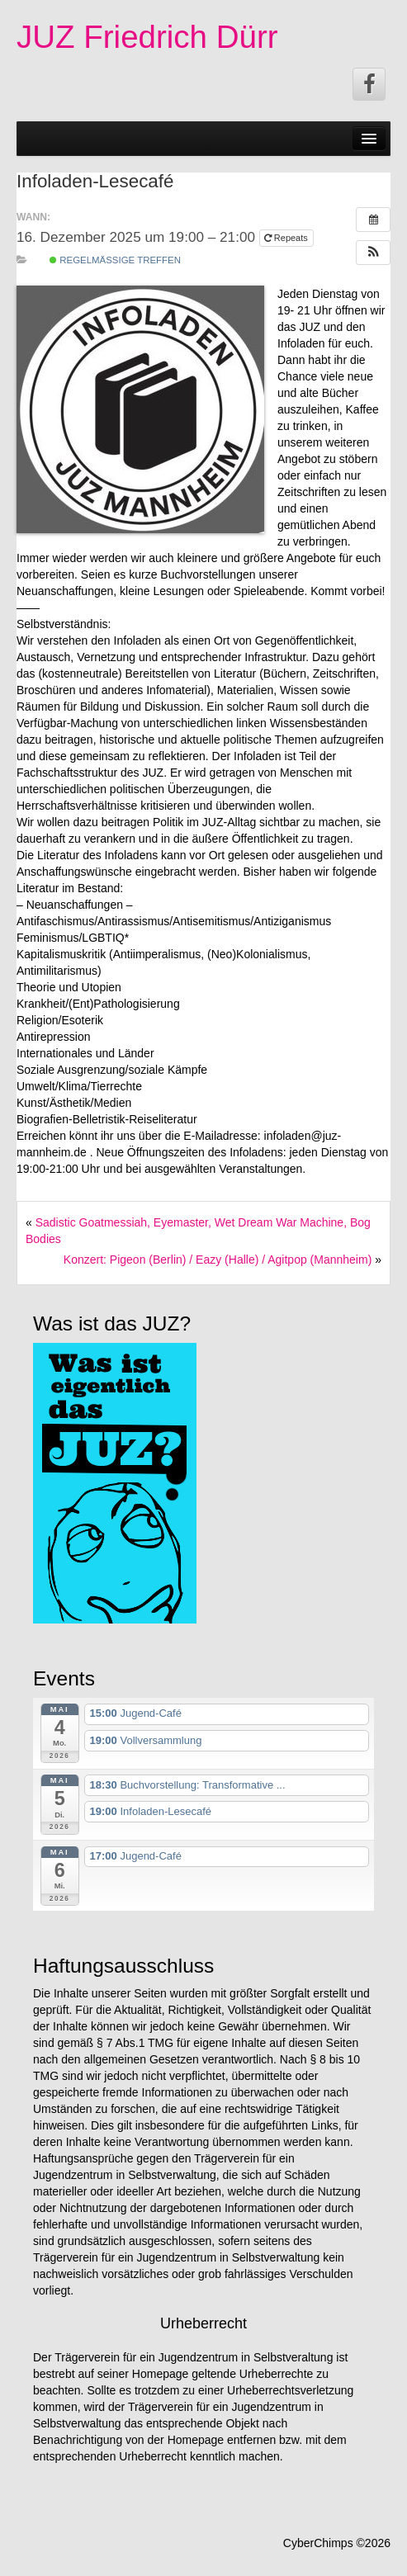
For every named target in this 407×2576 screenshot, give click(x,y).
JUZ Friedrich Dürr (147, 36)
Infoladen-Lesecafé (95, 181)
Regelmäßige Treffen (115, 260)
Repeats (287, 238)
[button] (373, 252)
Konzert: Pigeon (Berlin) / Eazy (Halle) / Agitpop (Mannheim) (218, 1259)
